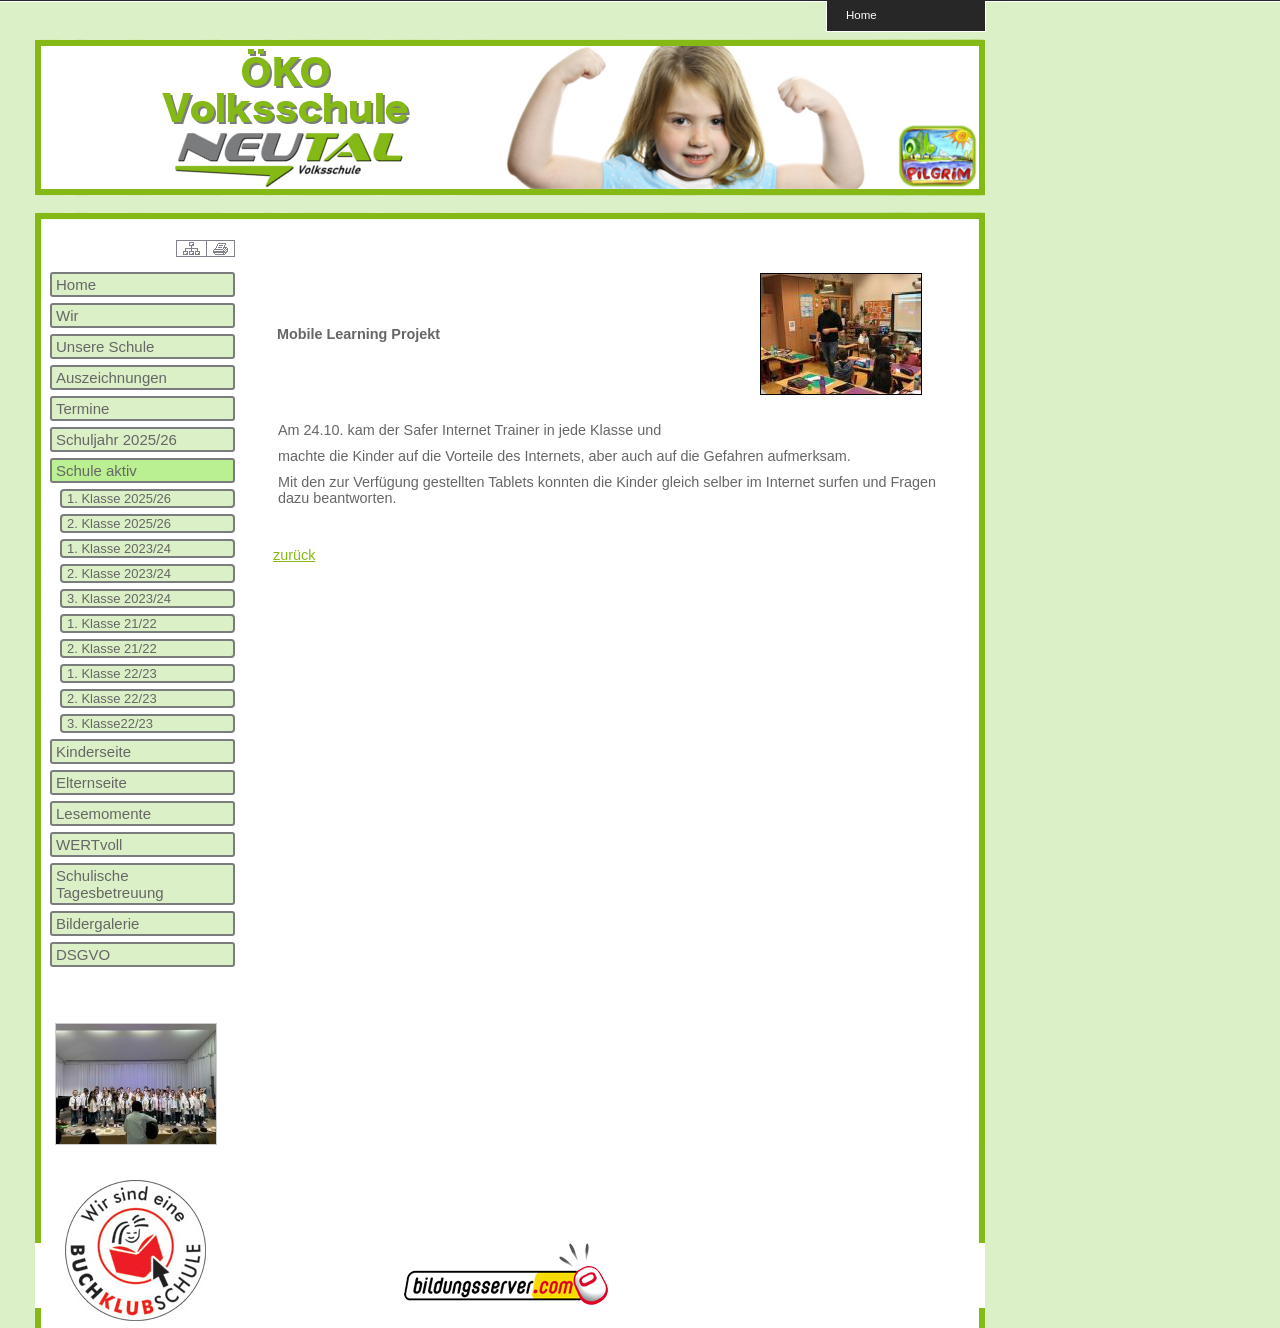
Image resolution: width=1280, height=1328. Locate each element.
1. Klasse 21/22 (112, 623)
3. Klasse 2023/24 (119, 598)
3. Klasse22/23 (110, 723)
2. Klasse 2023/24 (119, 573)
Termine (82, 408)
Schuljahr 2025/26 (116, 439)
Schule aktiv (96, 470)
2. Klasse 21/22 (112, 648)
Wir (67, 315)
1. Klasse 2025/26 (119, 498)
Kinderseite (93, 751)
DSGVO (83, 954)
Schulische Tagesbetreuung (110, 884)
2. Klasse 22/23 (112, 698)
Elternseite (91, 782)
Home (861, 14)
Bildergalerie (97, 923)
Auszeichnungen (111, 377)
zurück (294, 555)
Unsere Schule (105, 346)
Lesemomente (103, 813)
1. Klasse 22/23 (112, 673)
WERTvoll (89, 844)
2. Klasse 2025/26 (119, 523)
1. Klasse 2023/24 (119, 548)
